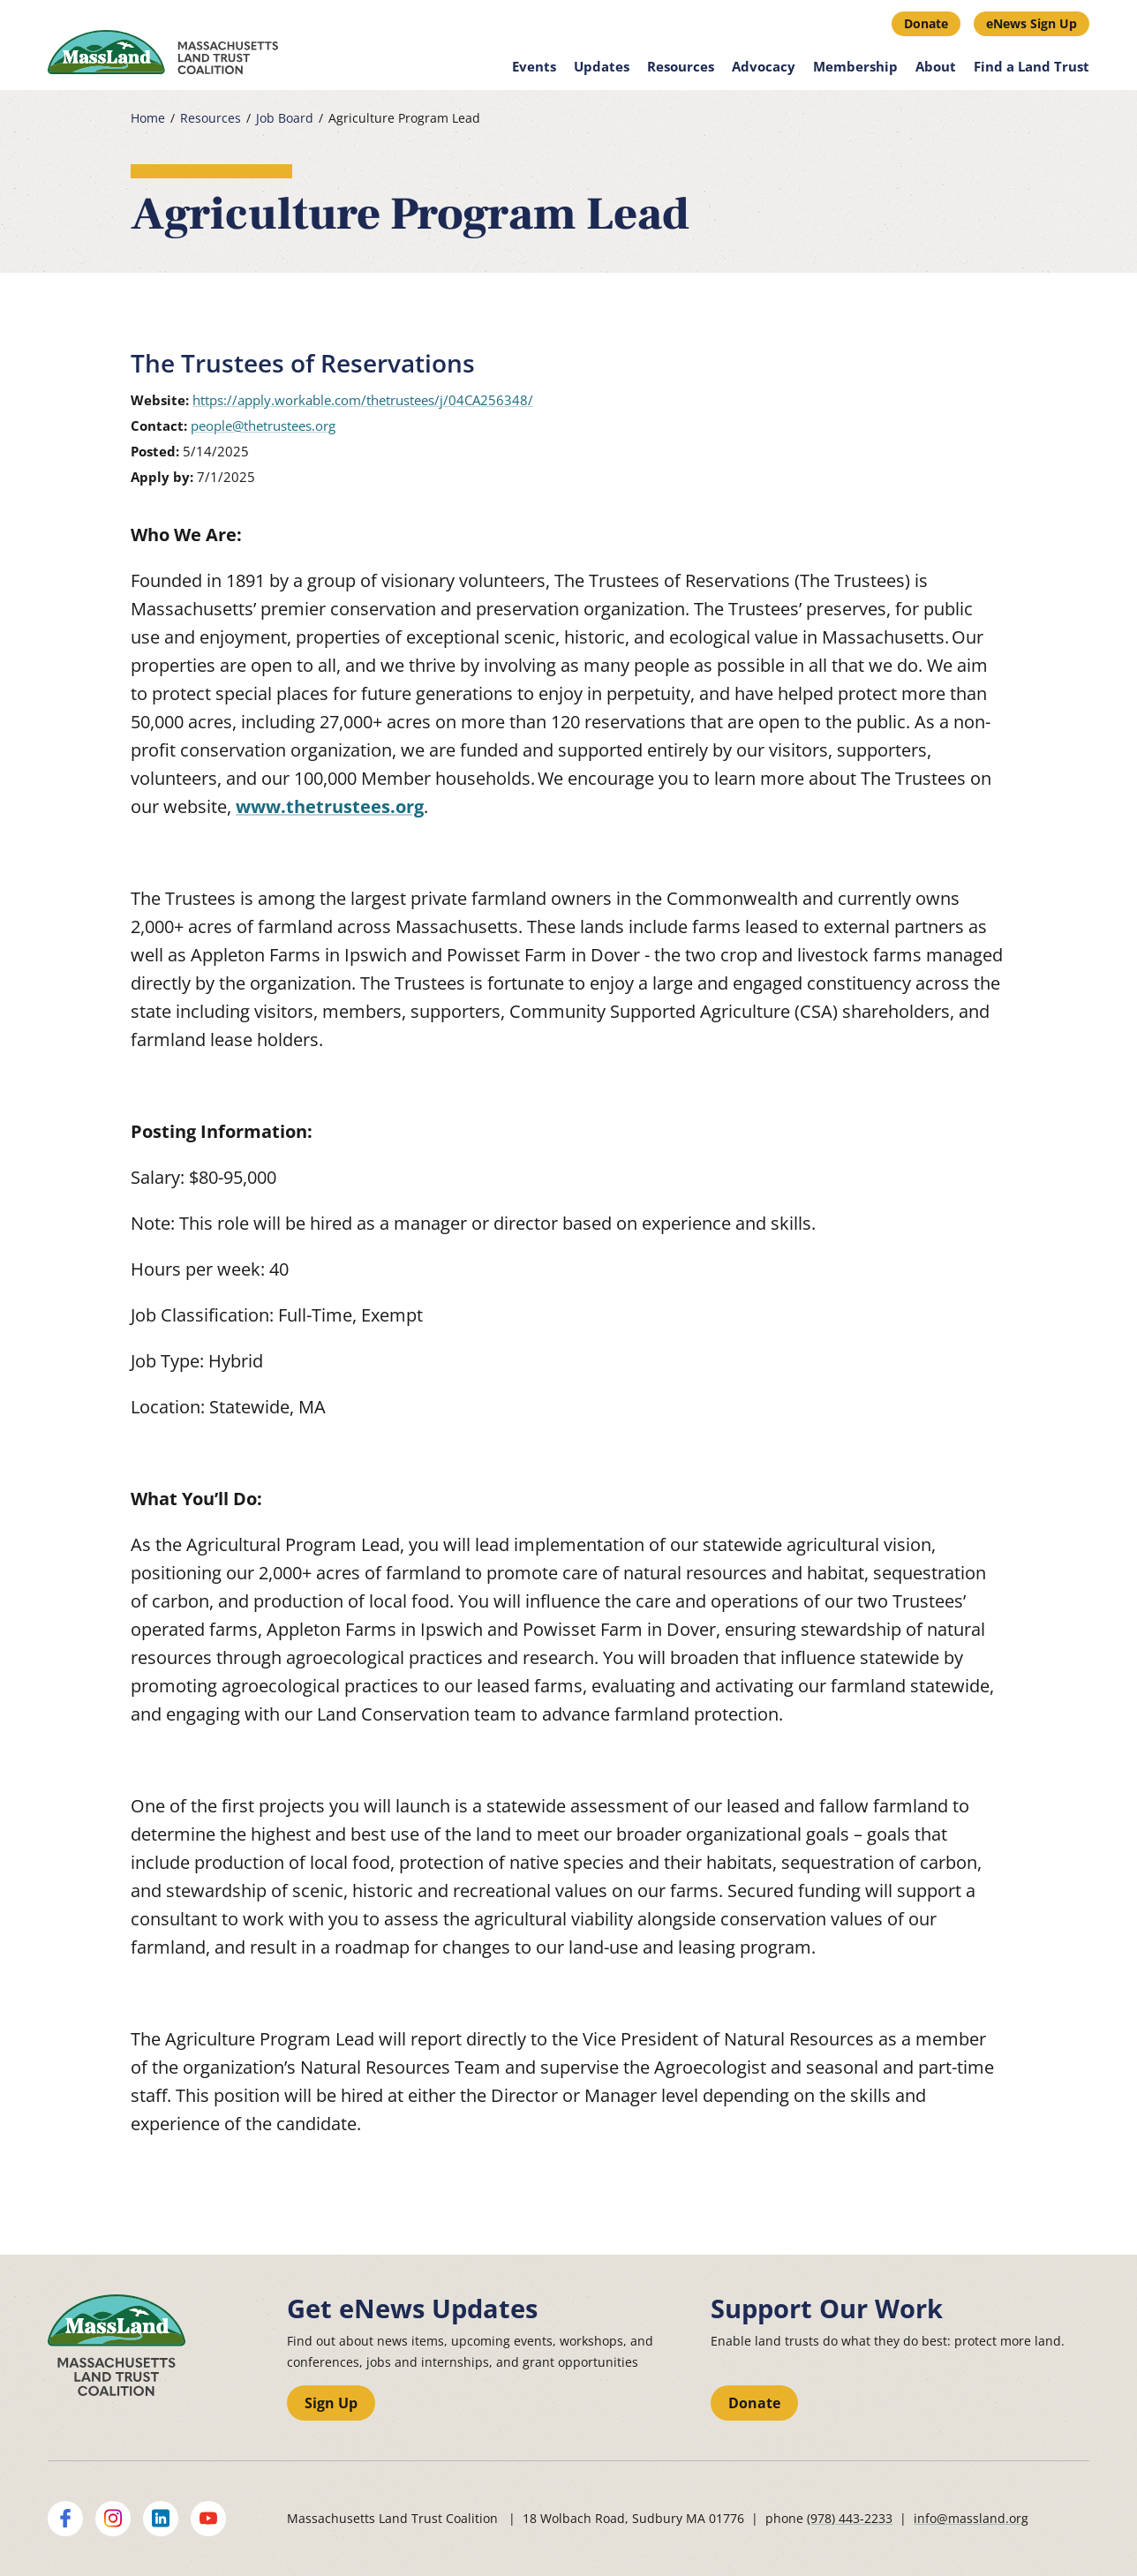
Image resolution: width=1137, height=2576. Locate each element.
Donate (926, 23)
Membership (855, 66)
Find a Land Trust (1031, 66)
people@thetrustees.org (263, 425)
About (935, 66)
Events (534, 66)
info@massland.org (971, 2518)
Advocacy (763, 66)
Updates (601, 66)
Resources (680, 66)
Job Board (284, 118)
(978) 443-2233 (849, 2518)
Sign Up (331, 2403)
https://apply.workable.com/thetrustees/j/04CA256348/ (362, 400)
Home (148, 118)
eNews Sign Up (1031, 23)
